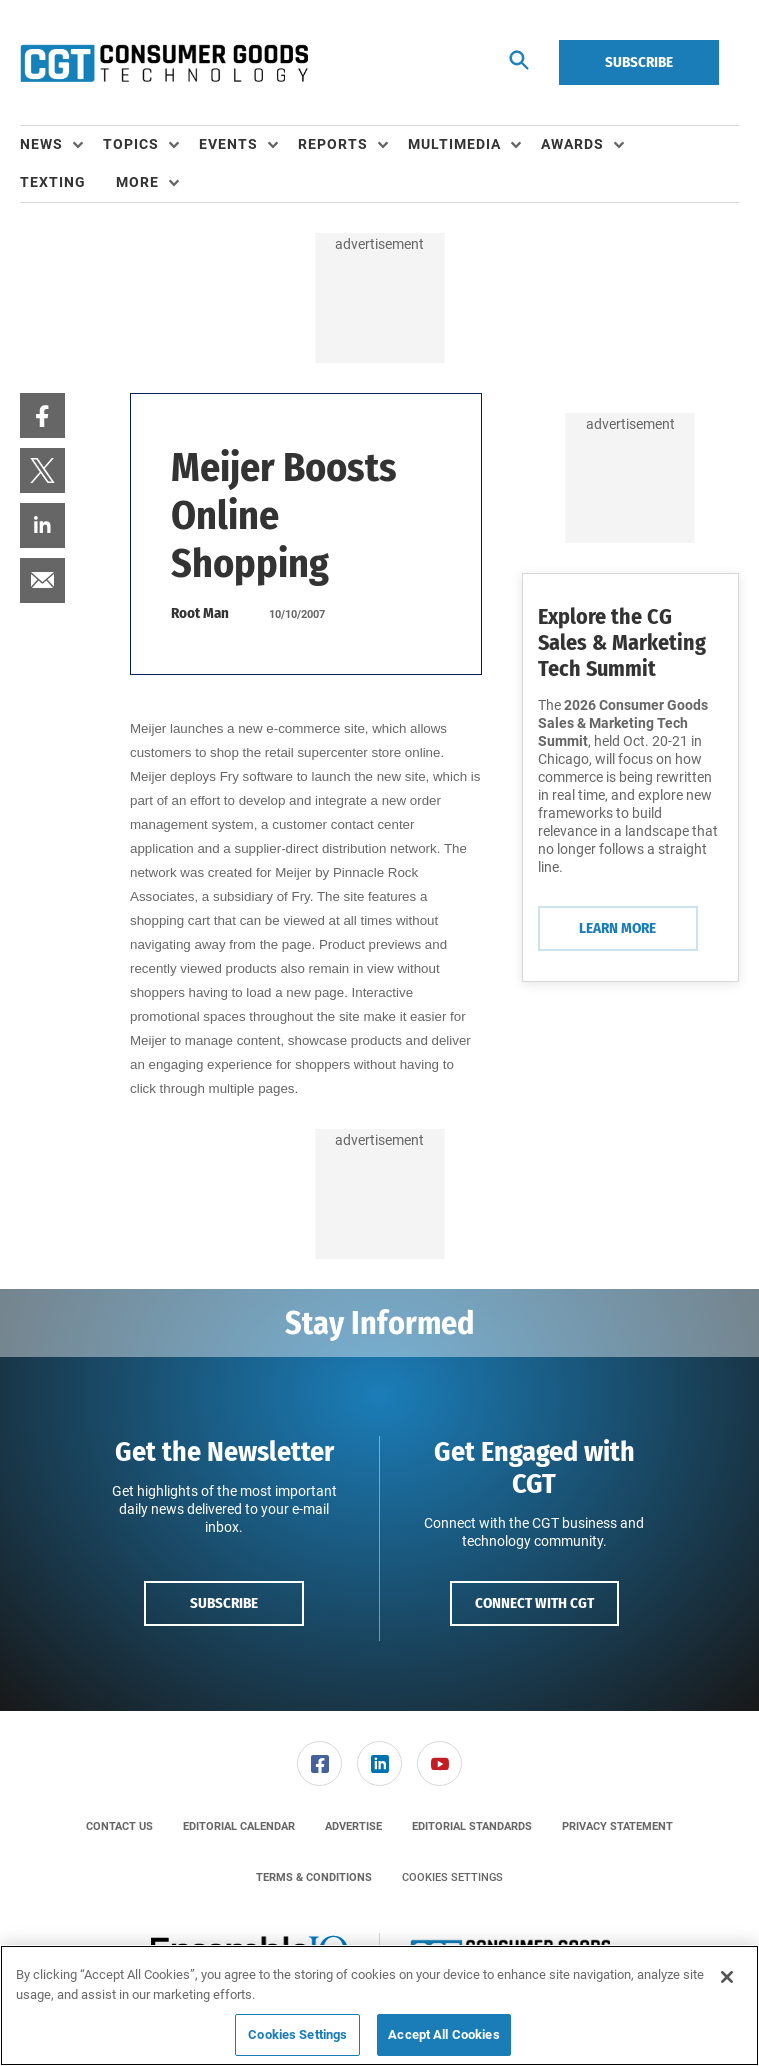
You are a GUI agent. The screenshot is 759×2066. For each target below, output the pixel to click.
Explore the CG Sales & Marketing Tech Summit (622, 642)
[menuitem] (61, 145)
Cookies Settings (452, 1877)
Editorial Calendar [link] (239, 1826)
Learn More (617, 928)
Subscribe (639, 62)
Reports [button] (333, 144)
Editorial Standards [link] (472, 1826)
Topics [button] (131, 144)
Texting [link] (53, 182)
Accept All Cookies (443, 2034)
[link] (42, 415)
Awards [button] (572, 144)
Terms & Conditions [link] (314, 1877)
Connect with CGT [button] (534, 1603)
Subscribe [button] (224, 1603)
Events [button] (228, 144)
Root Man (200, 613)
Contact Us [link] (119, 1826)
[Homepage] (164, 63)
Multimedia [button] (454, 144)
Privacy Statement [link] (617, 1826)
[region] (379, 2005)
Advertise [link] (353, 1826)
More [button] (137, 182)
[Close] (727, 1977)
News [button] (41, 144)
